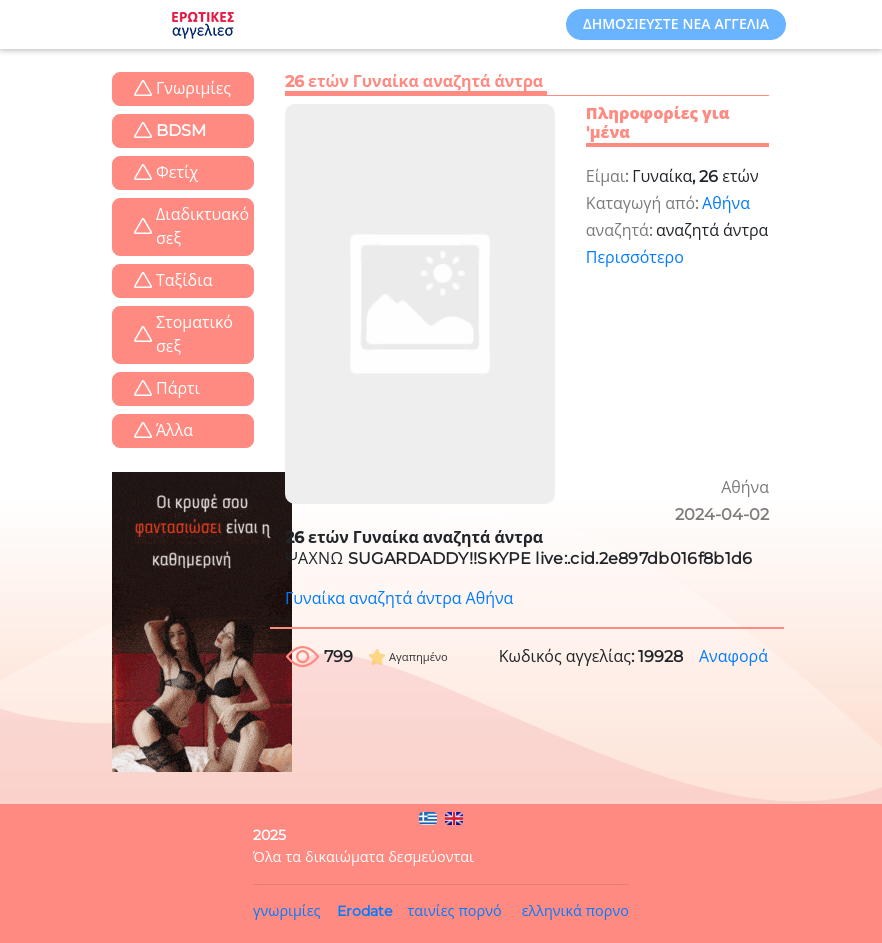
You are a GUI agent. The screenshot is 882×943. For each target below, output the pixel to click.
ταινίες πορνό (455, 911)
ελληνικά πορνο (575, 911)
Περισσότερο (635, 257)
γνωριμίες (286, 911)
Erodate (364, 911)
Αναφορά (733, 656)
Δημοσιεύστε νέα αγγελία (676, 24)
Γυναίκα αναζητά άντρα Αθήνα (399, 598)
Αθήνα (726, 203)
